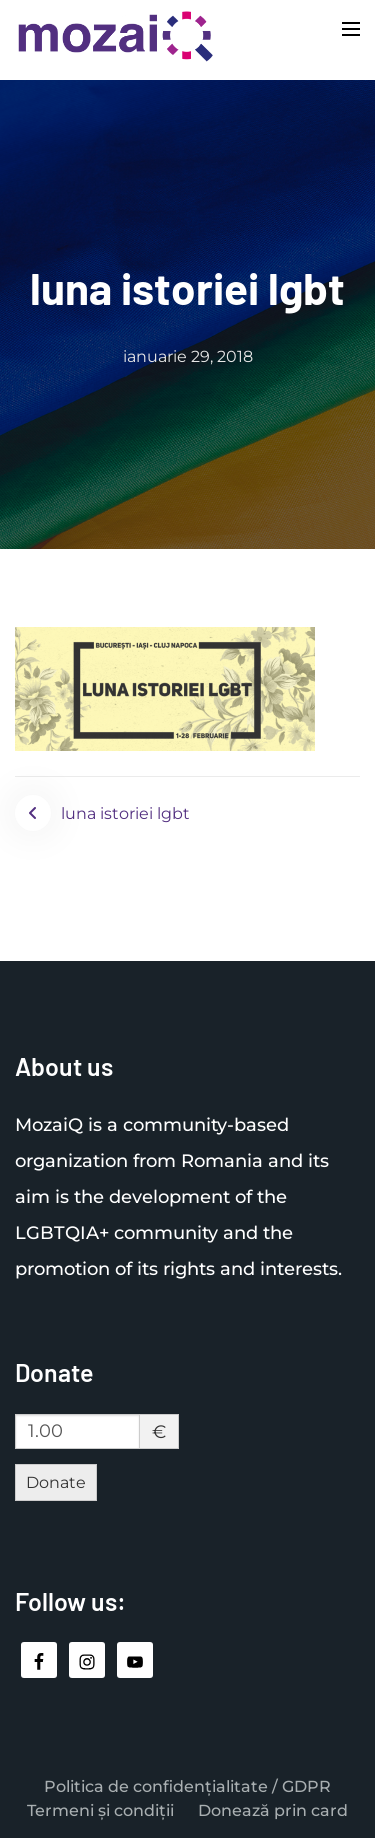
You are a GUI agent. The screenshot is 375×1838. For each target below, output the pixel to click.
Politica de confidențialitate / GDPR (187, 1786)
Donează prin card (273, 1810)
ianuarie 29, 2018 (188, 356)
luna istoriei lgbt (125, 813)
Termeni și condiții (100, 1810)
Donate (56, 1482)
